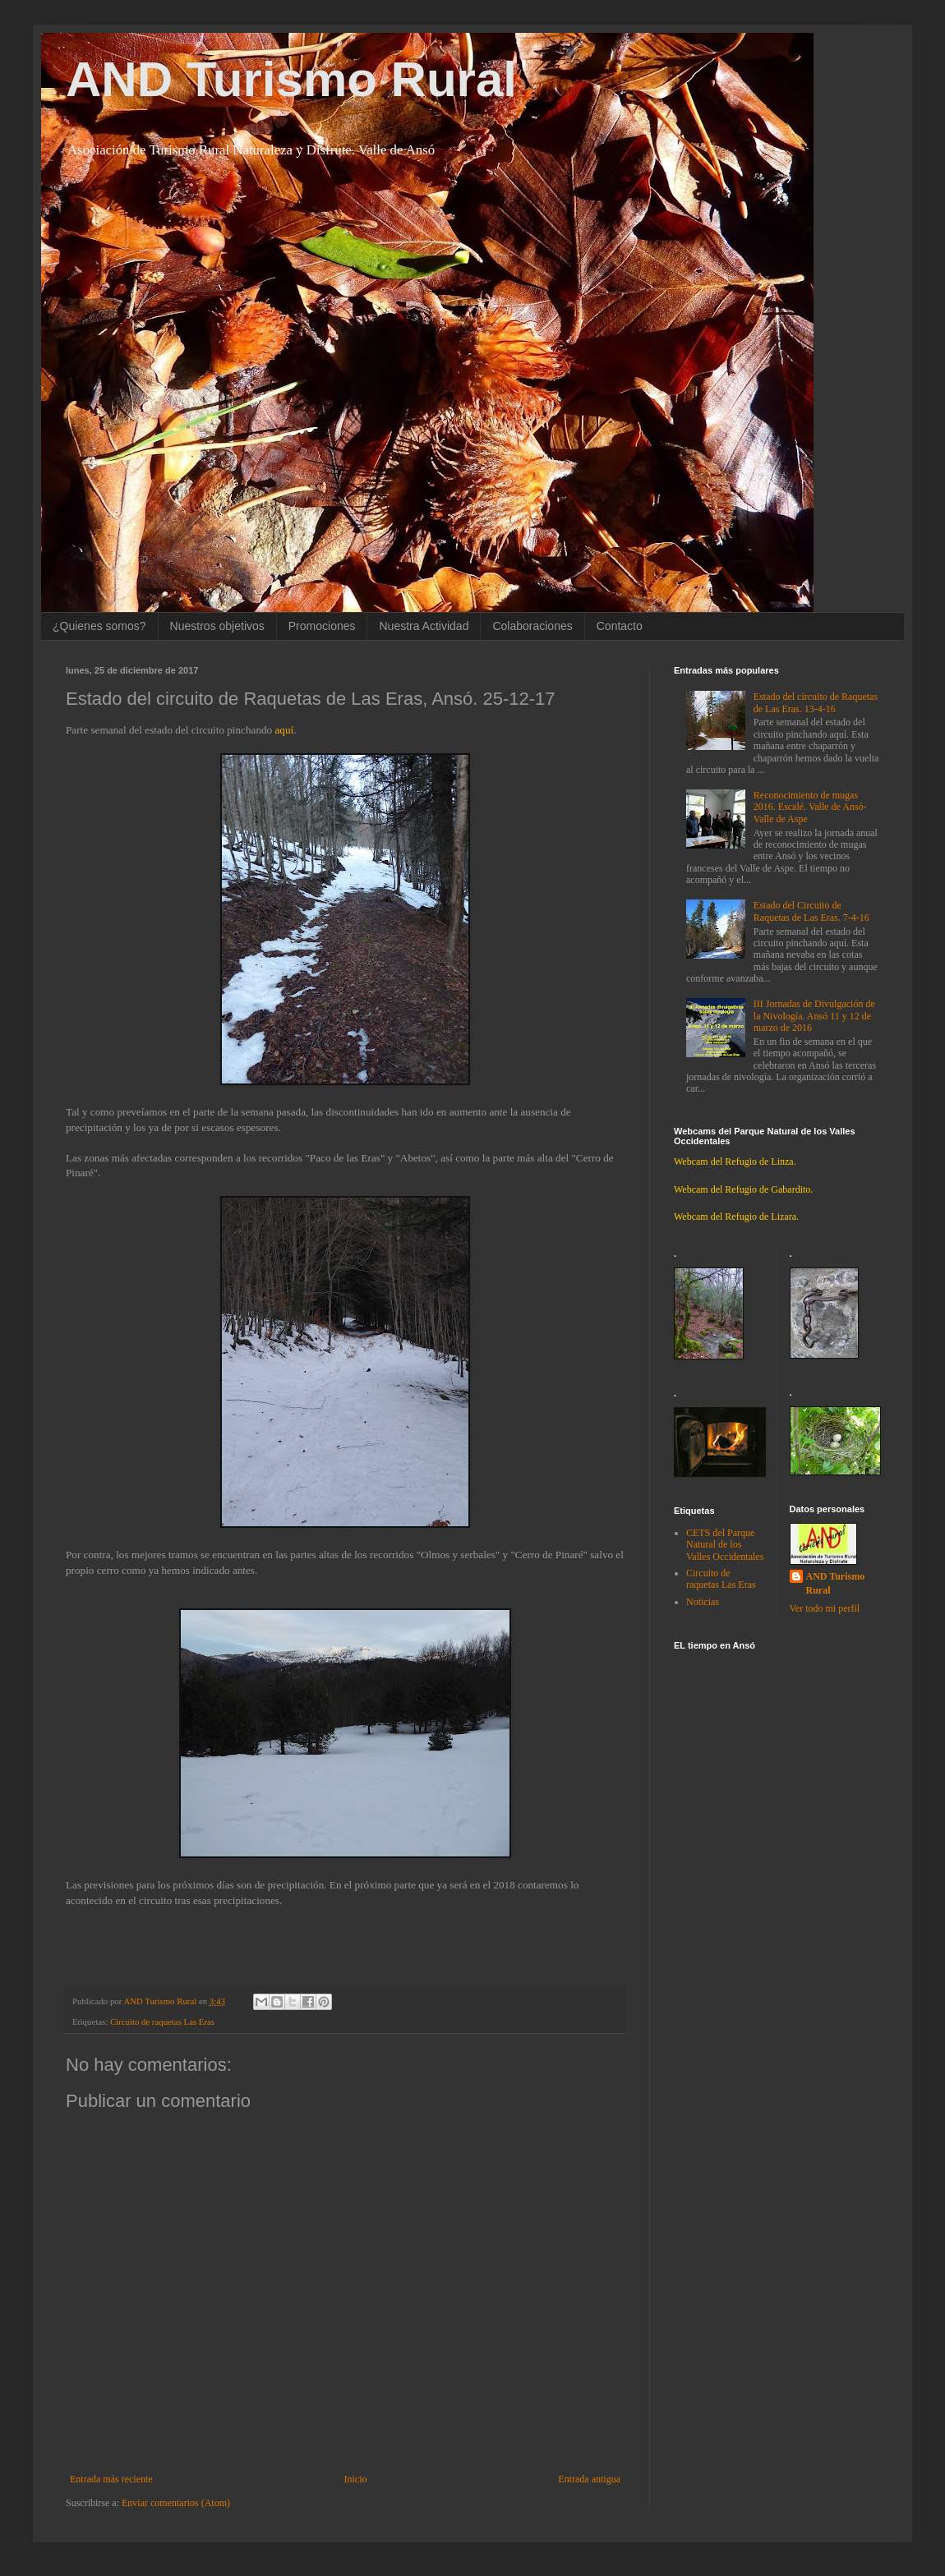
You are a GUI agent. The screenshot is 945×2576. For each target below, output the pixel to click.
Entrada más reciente (111, 2479)
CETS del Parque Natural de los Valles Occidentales (724, 1544)
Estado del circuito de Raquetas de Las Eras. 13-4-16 (816, 702)
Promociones (322, 625)
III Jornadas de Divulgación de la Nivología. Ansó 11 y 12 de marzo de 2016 (814, 1015)
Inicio (354, 2479)
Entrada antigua (589, 2479)
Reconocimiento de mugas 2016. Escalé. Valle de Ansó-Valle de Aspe (810, 807)
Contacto (620, 625)
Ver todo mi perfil (825, 1608)
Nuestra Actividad (423, 625)
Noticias (702, 1602)
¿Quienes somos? (99, 625)
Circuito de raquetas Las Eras (162, 2021)
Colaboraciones (532, 625)
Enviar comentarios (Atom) (176, 2503)
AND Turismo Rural (291, 79)
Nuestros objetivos (217, 625)
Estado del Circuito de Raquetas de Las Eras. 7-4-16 (811, 910)
